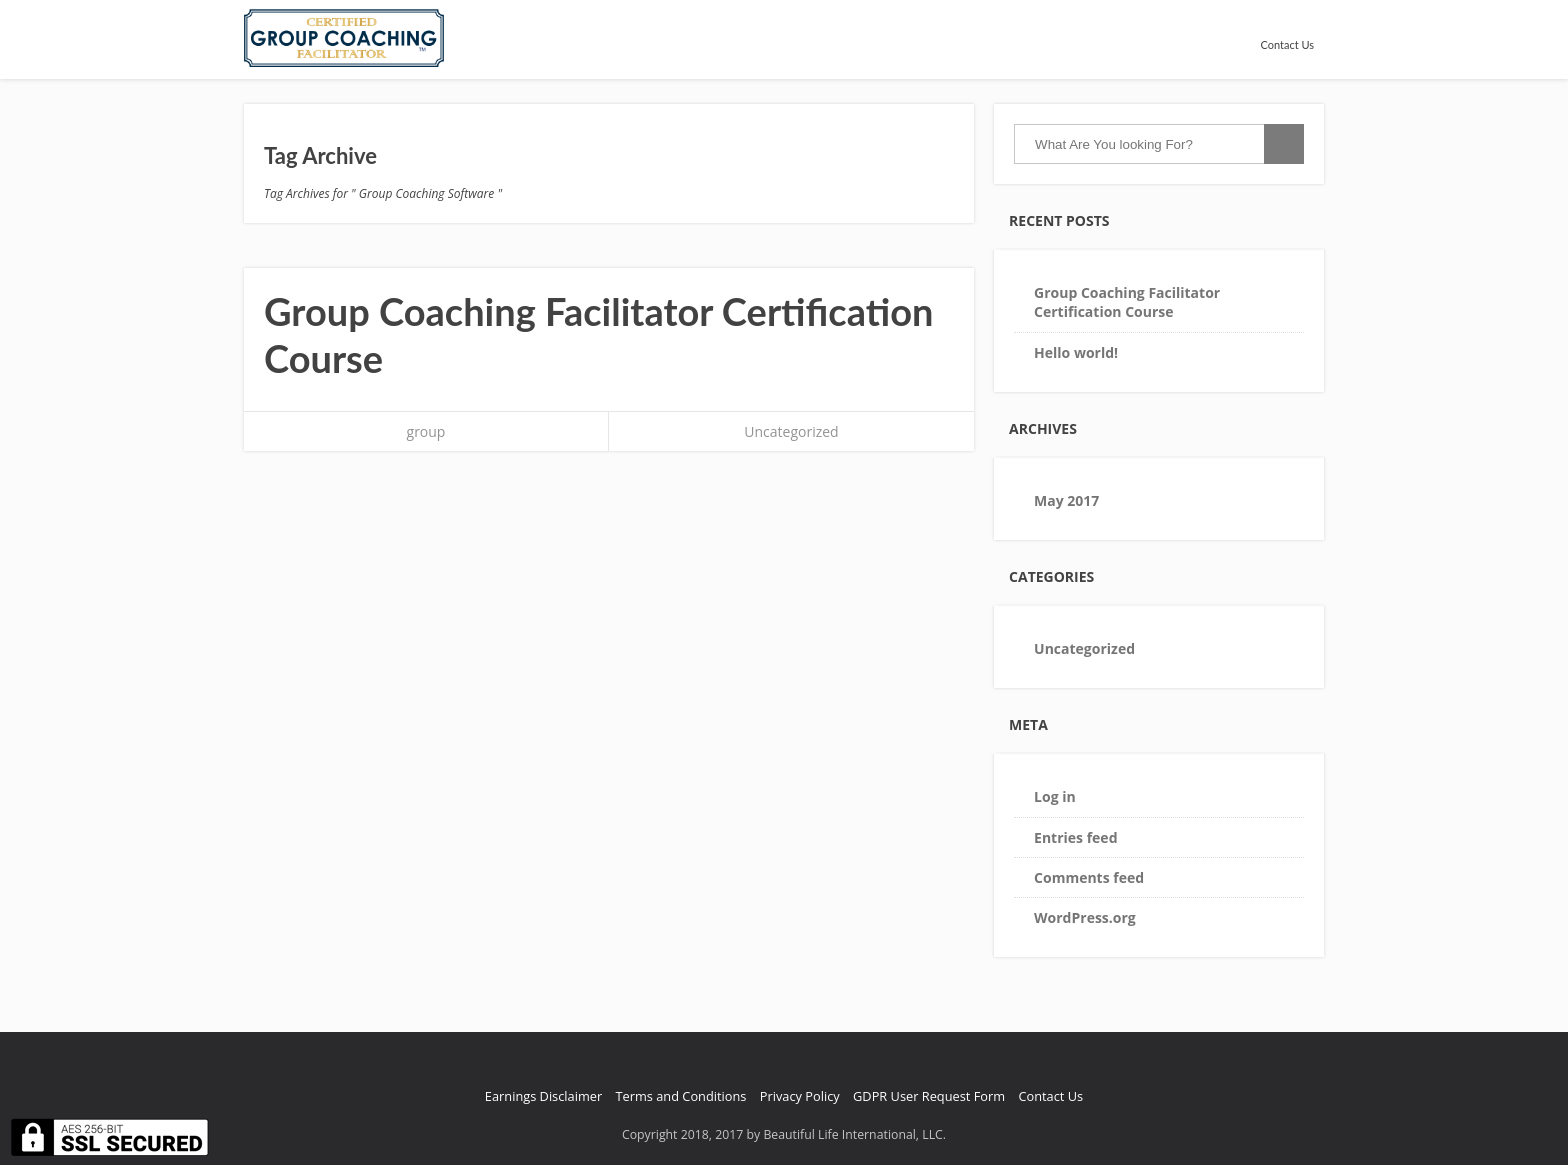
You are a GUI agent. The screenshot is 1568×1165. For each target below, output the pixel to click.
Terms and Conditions (681, 1096)
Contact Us (1287, 44)
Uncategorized (791, 431)
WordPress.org (1085, 917)
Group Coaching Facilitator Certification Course (1127, 302)
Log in (1055, 796)
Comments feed (1089, 877)
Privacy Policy (800, 1096)
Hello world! (1076, 352)
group (426, 431)
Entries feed (1075, 837)
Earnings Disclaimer (543, 1096)
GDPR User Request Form (929, 1096)
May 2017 (1066, 500)
